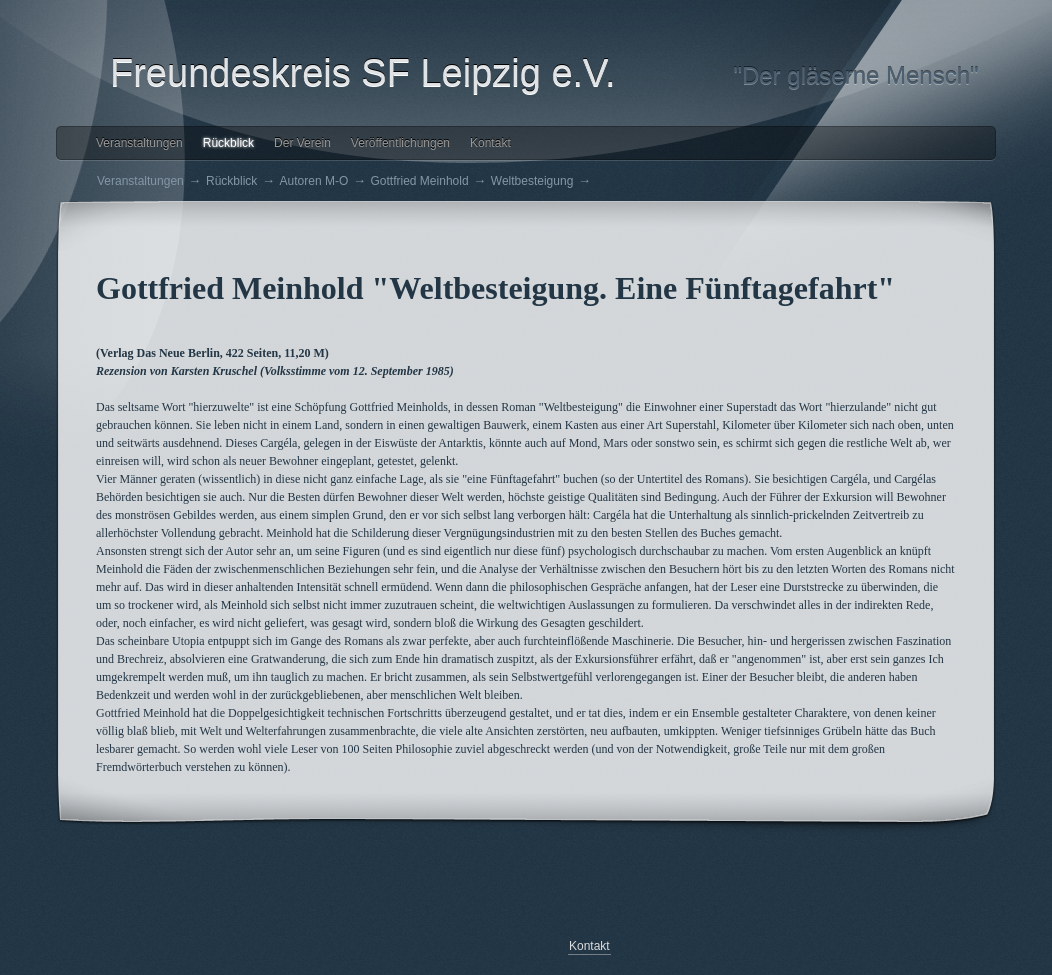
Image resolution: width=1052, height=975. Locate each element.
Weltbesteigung (532, 181)
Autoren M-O (314, 181)
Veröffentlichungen (400, 143)
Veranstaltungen (139, 143)
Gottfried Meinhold (420, 181)
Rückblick (228, 143)
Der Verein (302, 143)
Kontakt (490, 143)
